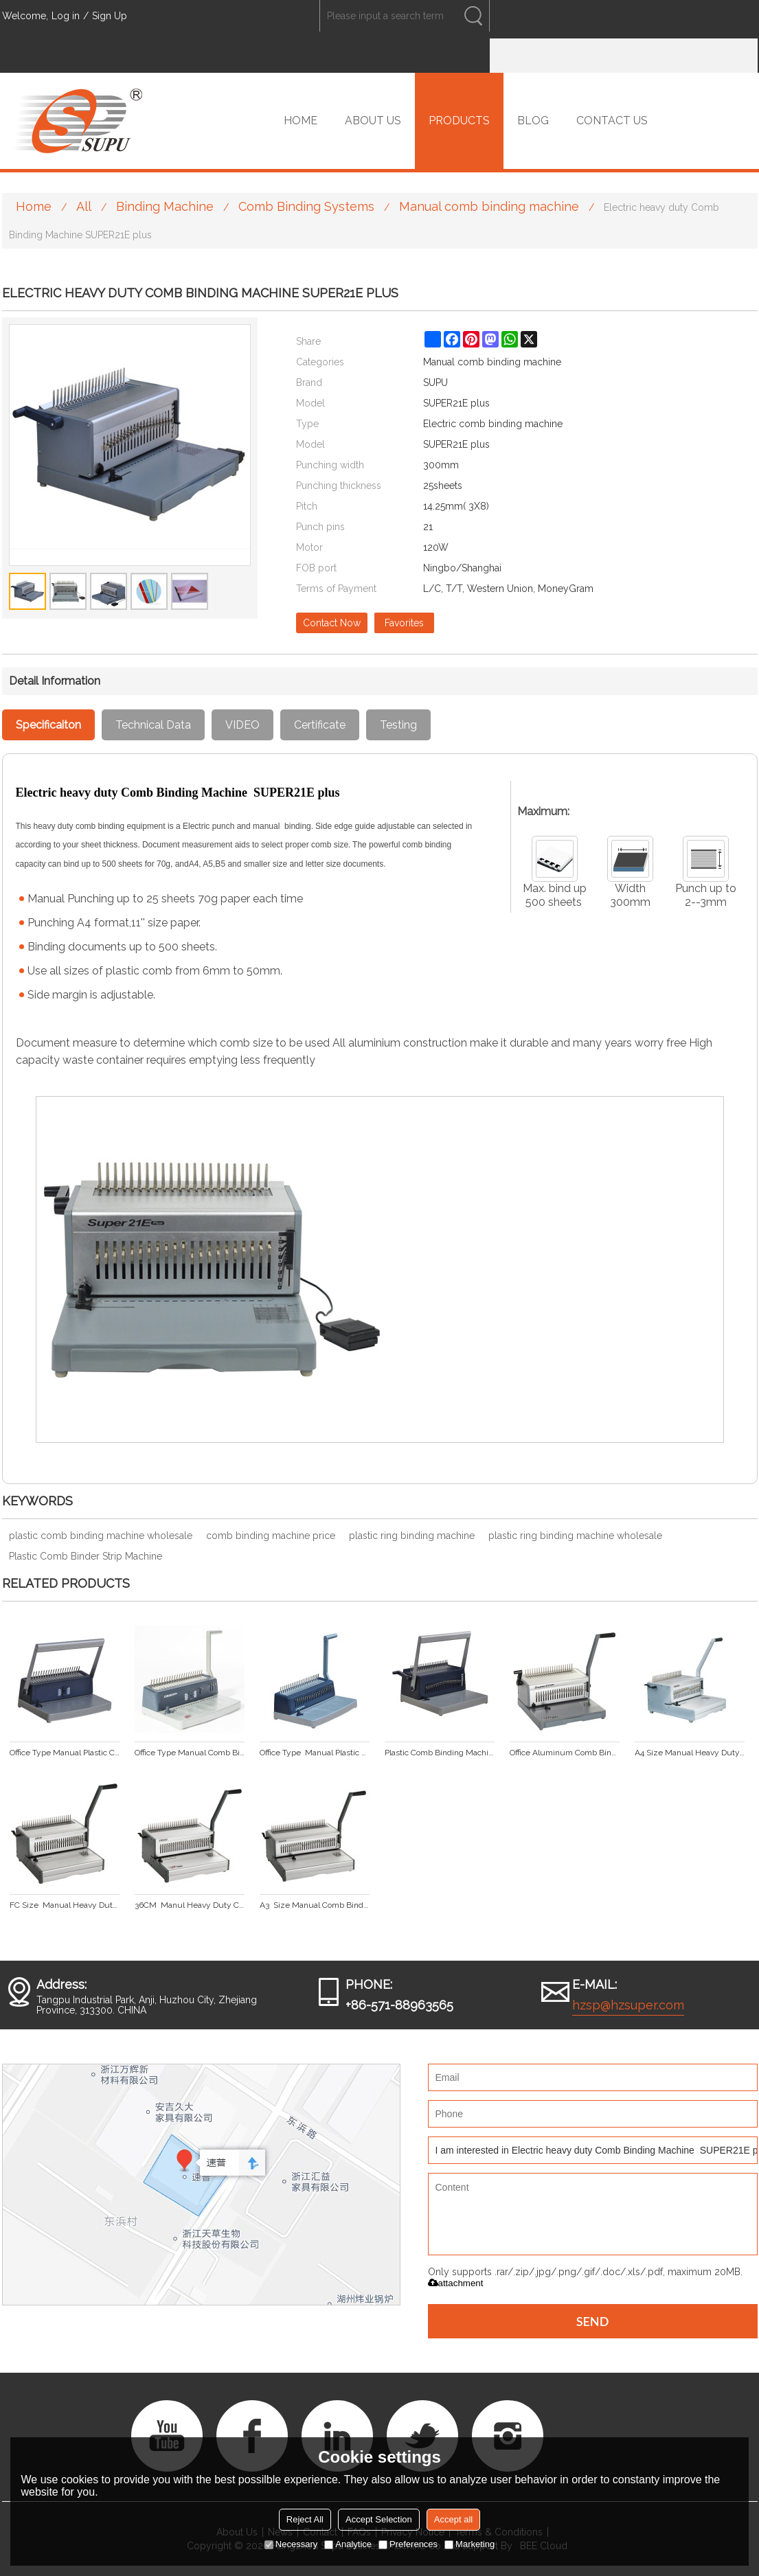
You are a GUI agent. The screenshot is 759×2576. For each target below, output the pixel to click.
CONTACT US (612, 120)
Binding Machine (165, 206)
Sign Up (109, 15)
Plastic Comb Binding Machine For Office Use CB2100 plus (440, 1752)
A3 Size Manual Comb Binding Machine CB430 (315, 1905)
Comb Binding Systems (306, 206)
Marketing (469, 2544)
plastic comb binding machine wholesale (100, 1535)
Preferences (408, 2544)
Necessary (290, 2544)
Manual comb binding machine (489, 206)
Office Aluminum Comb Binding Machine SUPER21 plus (565, 1752)
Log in (66, 15)
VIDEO (242, 724)
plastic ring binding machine (412, 1535)
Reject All (305, 2519)
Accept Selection (378, 2519)
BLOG (533, 120)
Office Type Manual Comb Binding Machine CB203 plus (190, 1752)
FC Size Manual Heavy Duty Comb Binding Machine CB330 (65, 1905)
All (83, 206)
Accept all (453, 2519)
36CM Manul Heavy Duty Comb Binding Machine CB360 (190, 1905)
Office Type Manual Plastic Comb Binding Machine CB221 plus (315, 1752)
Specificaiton (48, 724)
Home (34, 206)
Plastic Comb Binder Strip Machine (85, 1556)
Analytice (348, 2544)
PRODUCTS (459, 120)
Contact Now (332, 622)
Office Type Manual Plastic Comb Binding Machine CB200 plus (65, 1752)
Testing (398, 724)
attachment (456, 2283)
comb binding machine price (270, 1535)
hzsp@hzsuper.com (628, 2005)
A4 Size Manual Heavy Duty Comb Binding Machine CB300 (690, 1752)
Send (592, 2321)
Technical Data (153, 724)
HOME (300, 120)
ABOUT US (373, 120)
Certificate (319, 724)
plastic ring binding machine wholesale (575, 1535)
